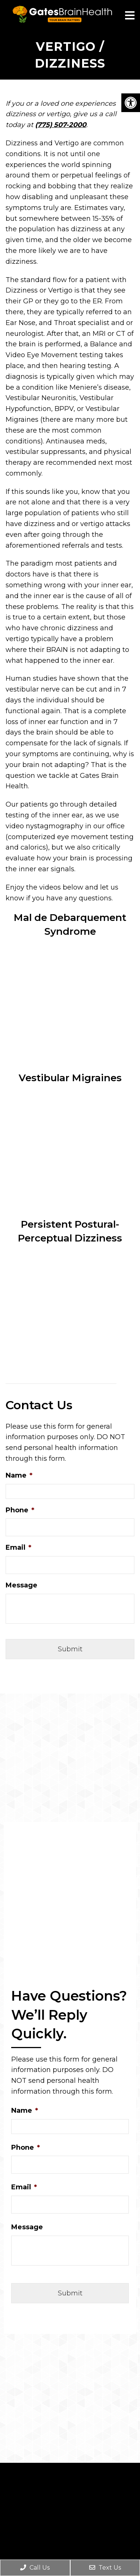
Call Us (35, 2567)
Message (21, 1585)
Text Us (105, 2567)
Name (19, 1475)
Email (18, 1547)
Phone (20, 1510)
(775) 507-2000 (60, 125)
